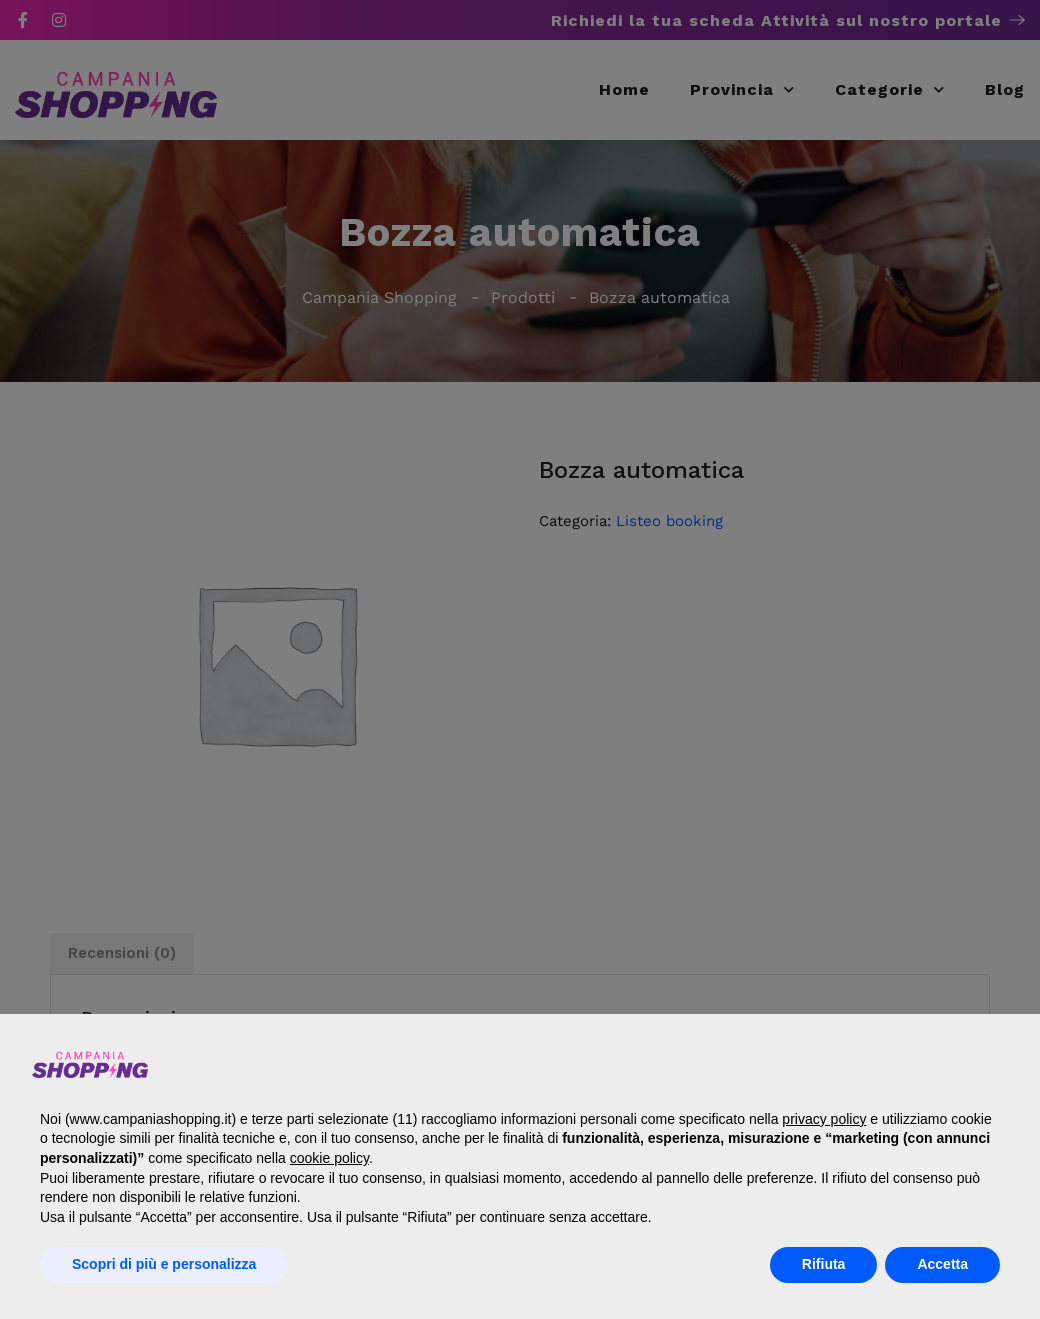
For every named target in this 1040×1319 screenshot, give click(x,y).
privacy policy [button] (824, 1119)
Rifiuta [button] (824, 1264)
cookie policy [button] (329, 1158)
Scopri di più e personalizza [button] (164, 1264)
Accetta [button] (942, 1264)
